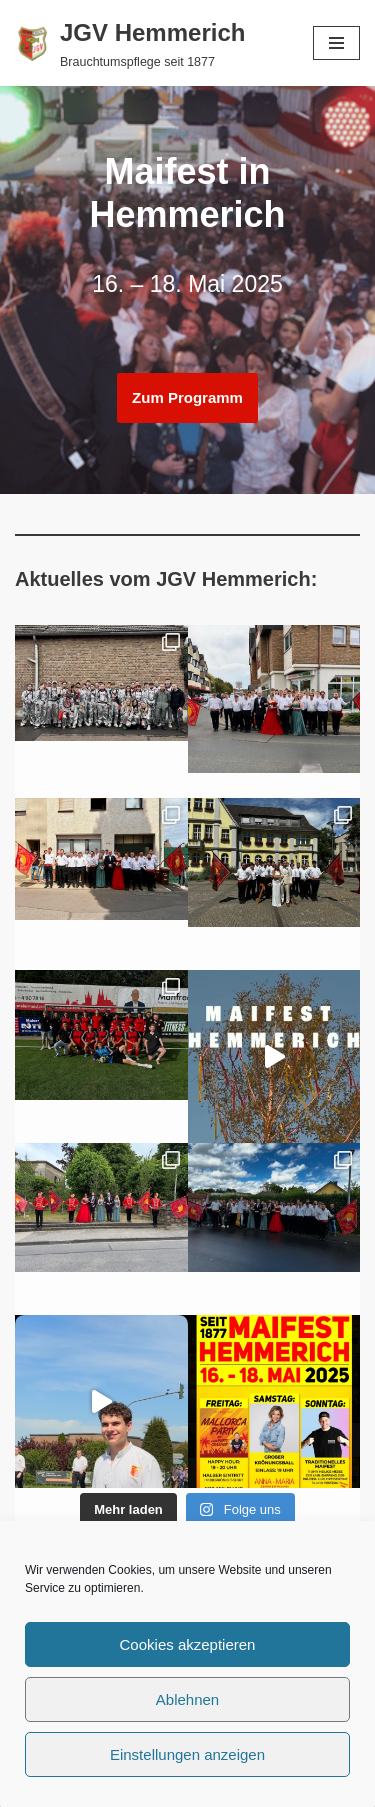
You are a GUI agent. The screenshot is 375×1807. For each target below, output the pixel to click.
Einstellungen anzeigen (187, 1754)
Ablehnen (187, 1699)
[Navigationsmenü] (336, 43)
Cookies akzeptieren (188, 1644)
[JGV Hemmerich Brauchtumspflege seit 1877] (130, 43)
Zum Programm (187, 397)
